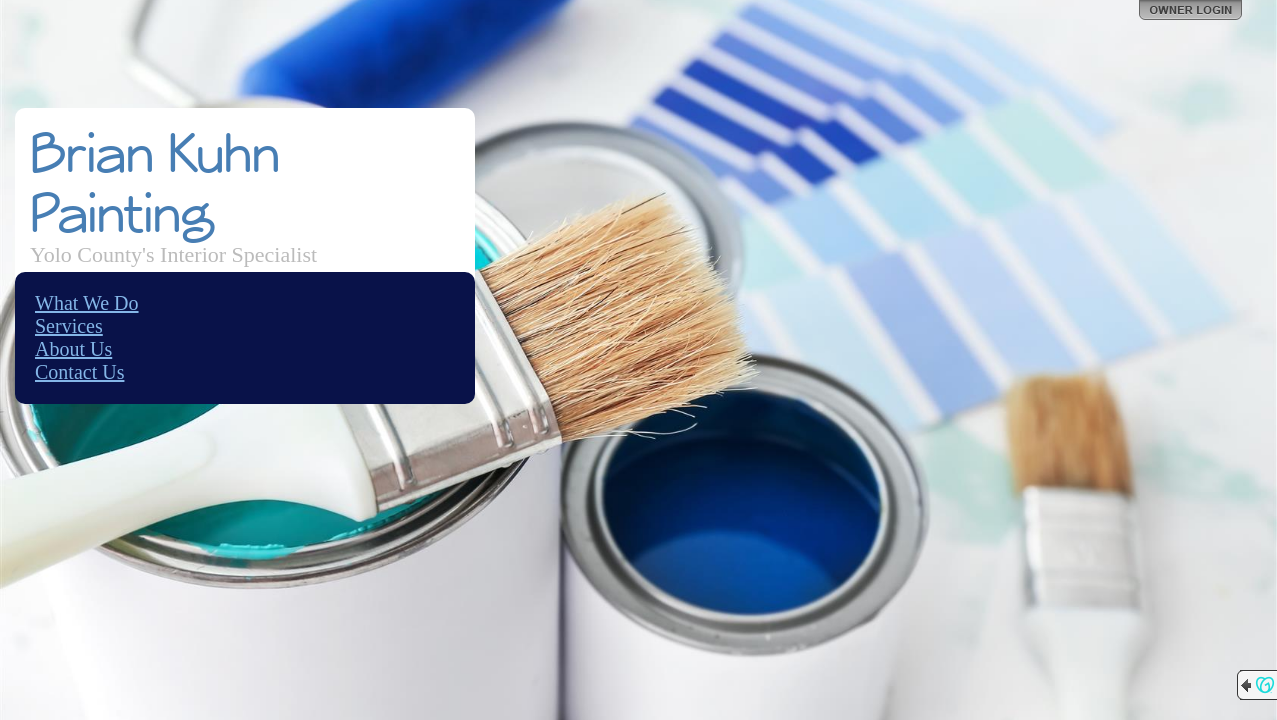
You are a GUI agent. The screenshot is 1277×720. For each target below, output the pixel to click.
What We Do (87, 303)
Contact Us (79, 372)
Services (69, 326)
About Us (73, 349)
